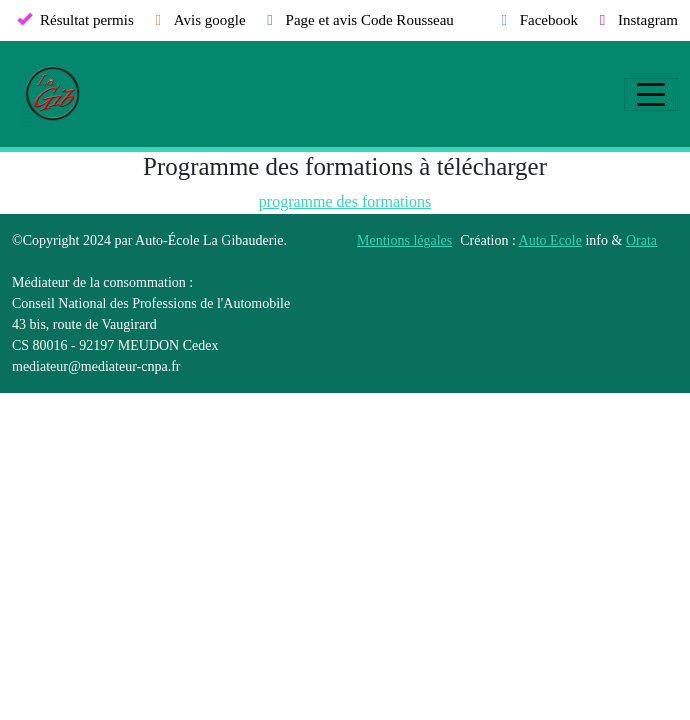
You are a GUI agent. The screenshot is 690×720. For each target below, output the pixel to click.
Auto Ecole (550, 240)
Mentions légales (404, 240)
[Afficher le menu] (651, 94)
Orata (641, 240)
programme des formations (345, 201)
